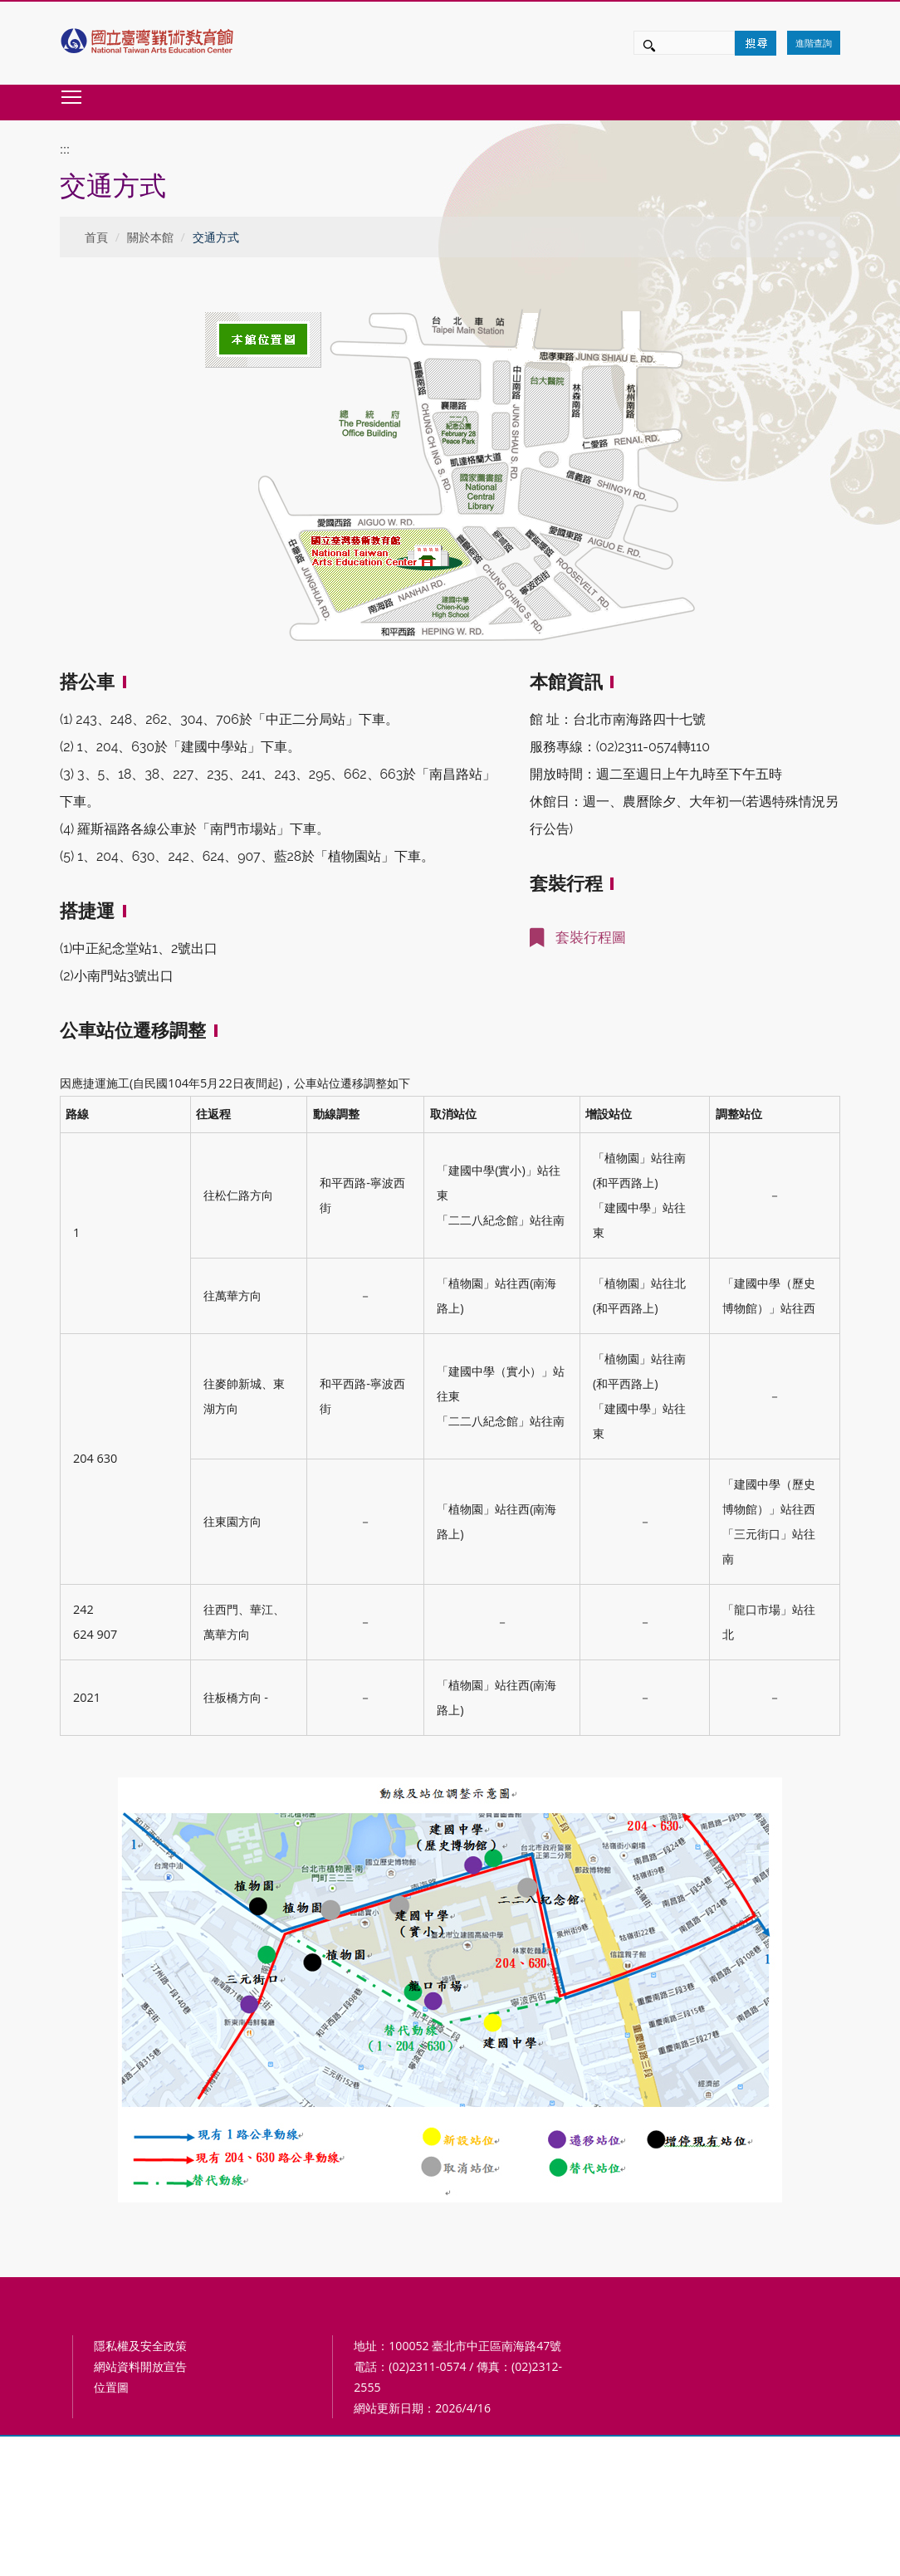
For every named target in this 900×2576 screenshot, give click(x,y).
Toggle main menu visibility (72, 97)
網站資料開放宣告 (140, 2366)
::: (65, 149)
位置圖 (111, 2387)
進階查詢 (813, 43)
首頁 (96, 237)
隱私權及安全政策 (140, 2346)
